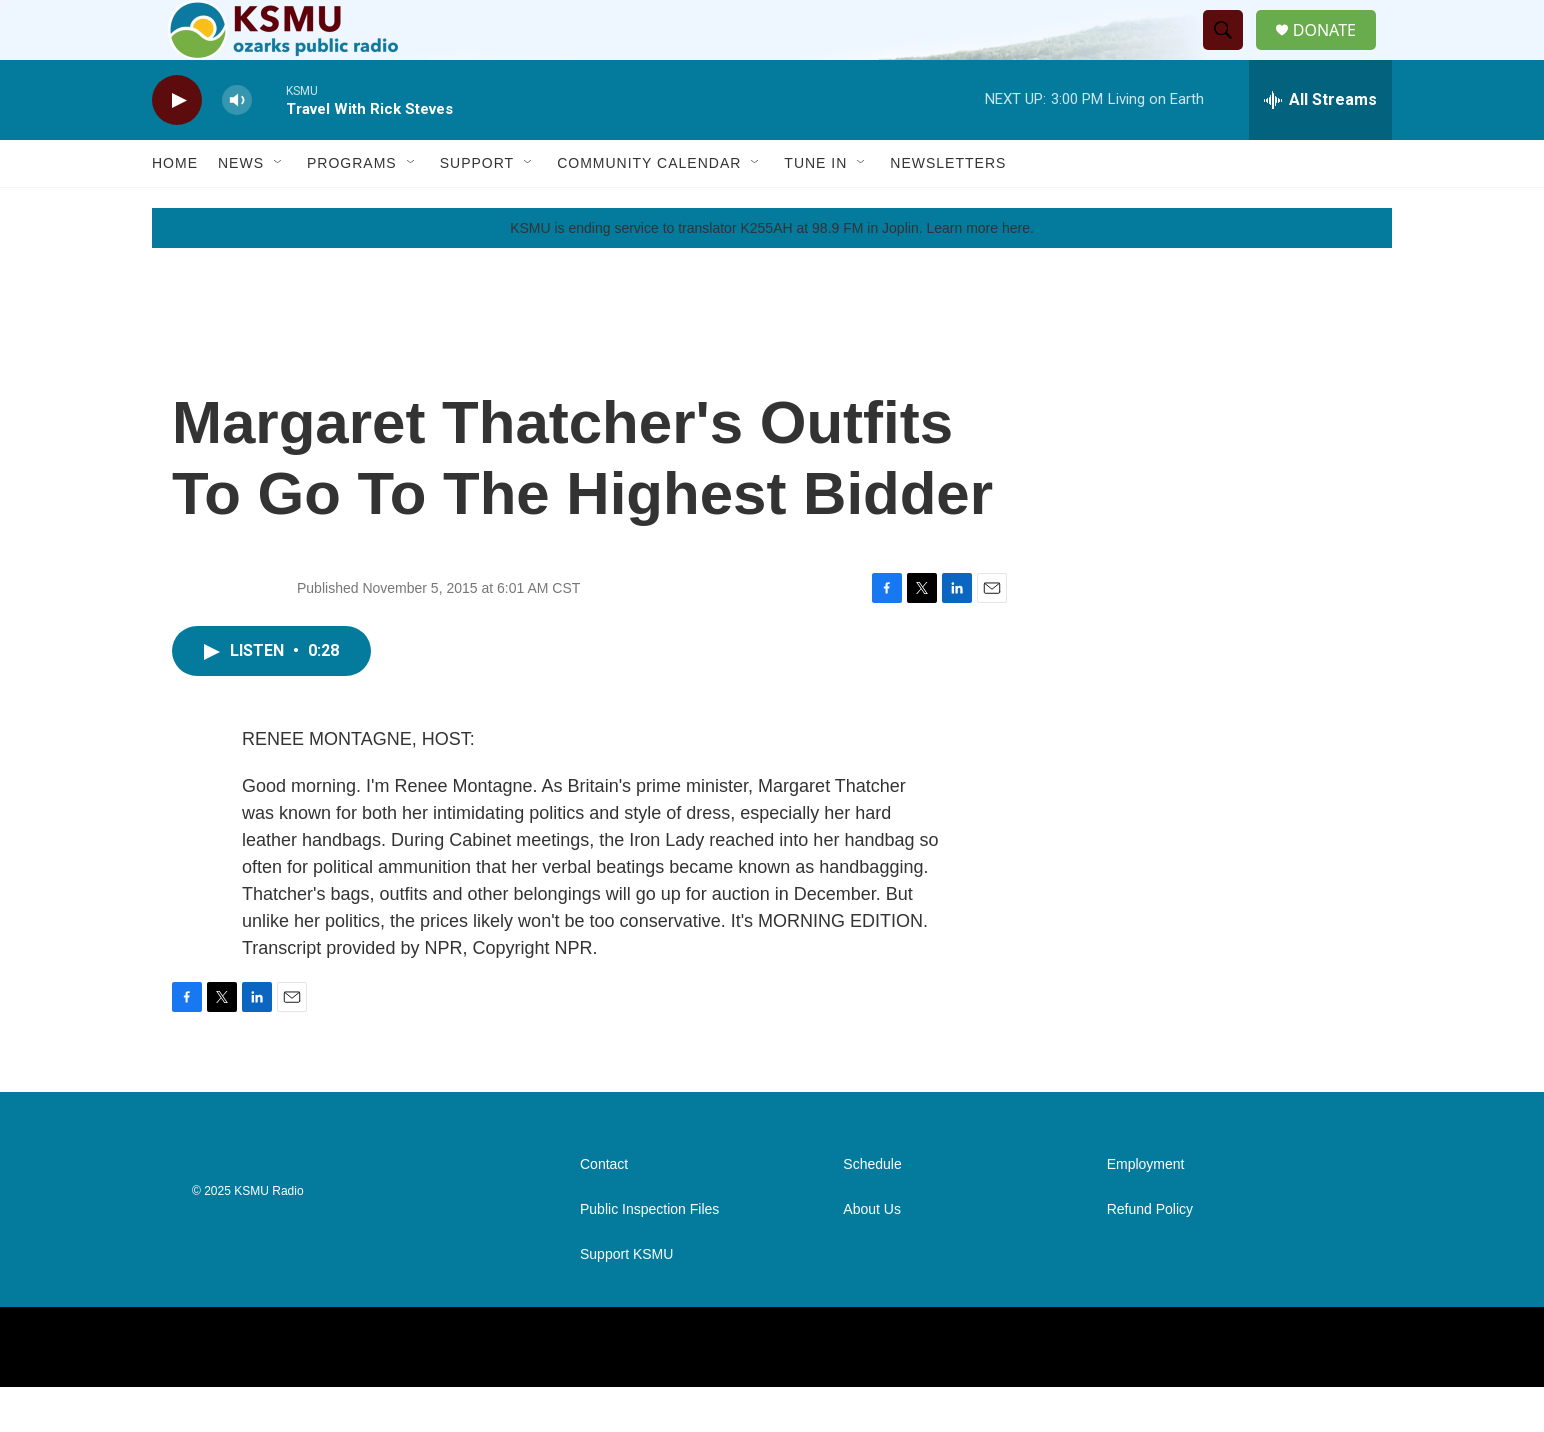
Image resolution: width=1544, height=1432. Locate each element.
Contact (604, 1209)
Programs (352, 208)
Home (175, 208)
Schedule (872, 1209)
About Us (872, 1254)
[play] (177, 145)
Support (477, 208)
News (241, 208)
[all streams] (1320, 145)
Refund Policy (1150, 1254)
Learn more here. (979, 273)
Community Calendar (649, 208)
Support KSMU (626, 1299)
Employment (1146, 1209)
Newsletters (948, 208)
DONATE (1336, 52)
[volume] (237, 145)
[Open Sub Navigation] (279, 208)
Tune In (815, 208)
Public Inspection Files (649, 1254)
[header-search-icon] (1231, 53)
